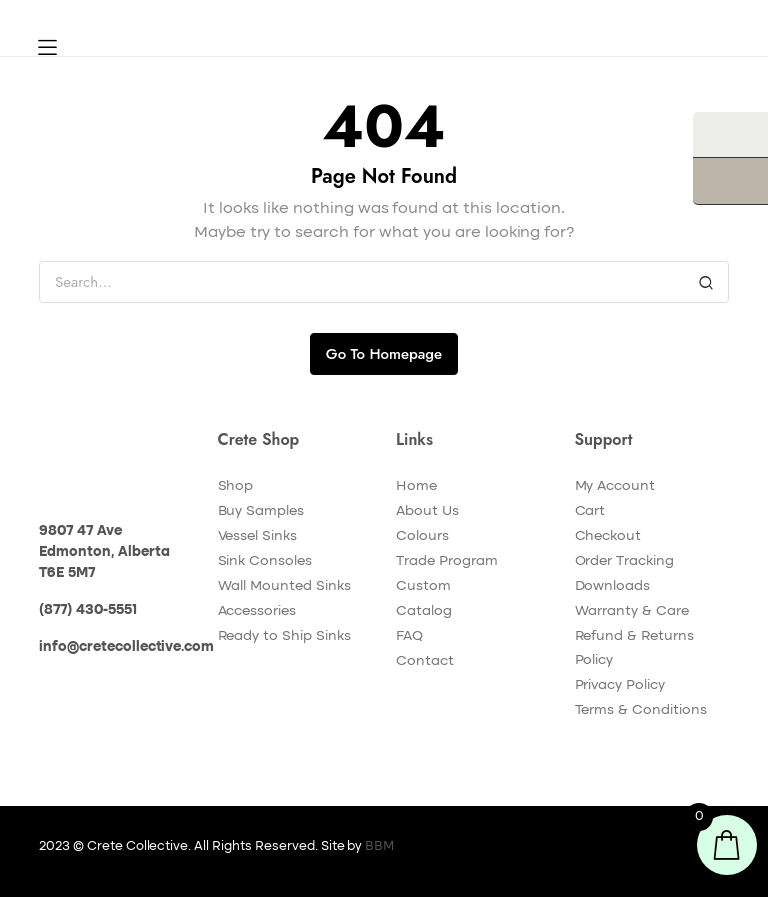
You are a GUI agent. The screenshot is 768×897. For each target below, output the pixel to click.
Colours (422, 536)
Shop (236, 486)
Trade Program (447, 561)
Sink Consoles (265, 561)
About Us (427, 511)
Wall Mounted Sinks (284, 586)
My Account (615, 486)
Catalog (424, 611)
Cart (590, 511)
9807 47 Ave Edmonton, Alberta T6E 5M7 (104, 552)
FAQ (409, 636)
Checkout (608, 536)
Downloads (613, 586)
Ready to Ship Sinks (284, 636)
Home (416, 486)
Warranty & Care (632, 611)
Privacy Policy (620, 685)
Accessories (257, 611)
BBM (379, 846)
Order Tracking (625, 561)
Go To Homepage (384, 354)
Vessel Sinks (258, 536)
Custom (423, 586)
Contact (425, 661)
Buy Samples (261, 511)
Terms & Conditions (641, 710)
